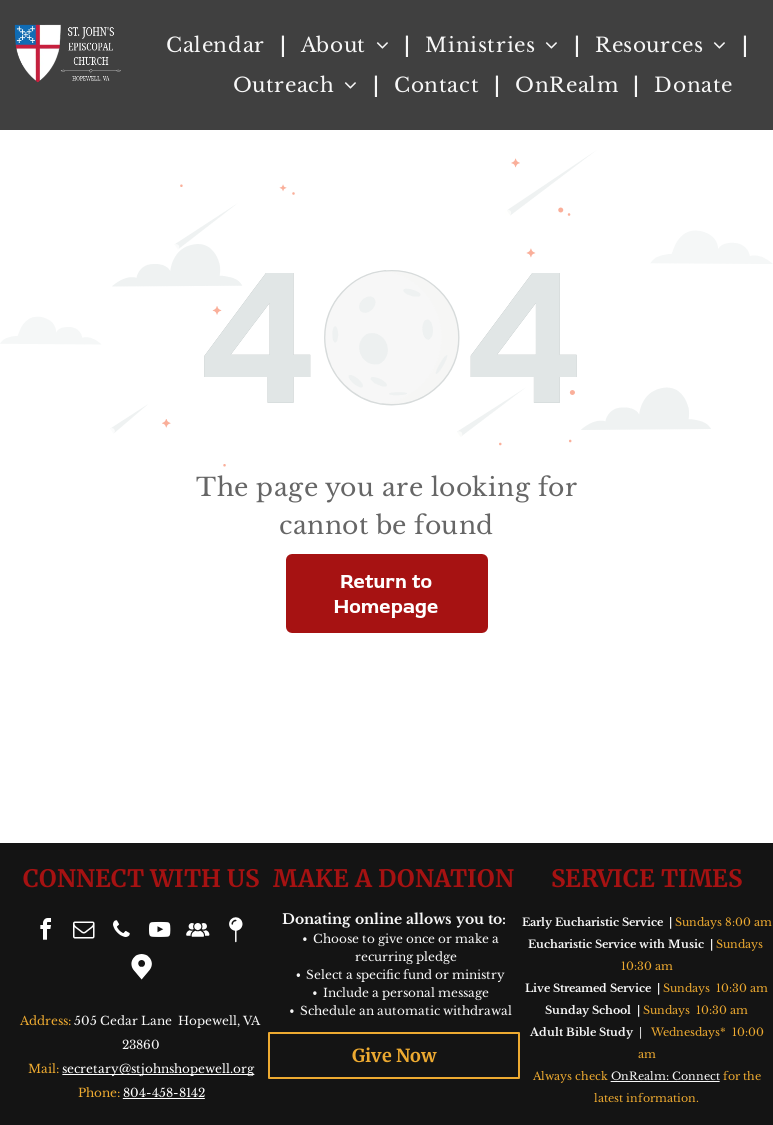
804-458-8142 (164, 1092)
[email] (84, 932)
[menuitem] (218, 45)
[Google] (141, 969)
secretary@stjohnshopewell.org (158, 1068)
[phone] (122, 932)
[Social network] (198, 932)
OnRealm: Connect (665, 1076)
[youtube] (160, 932)
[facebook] (46, 932)
